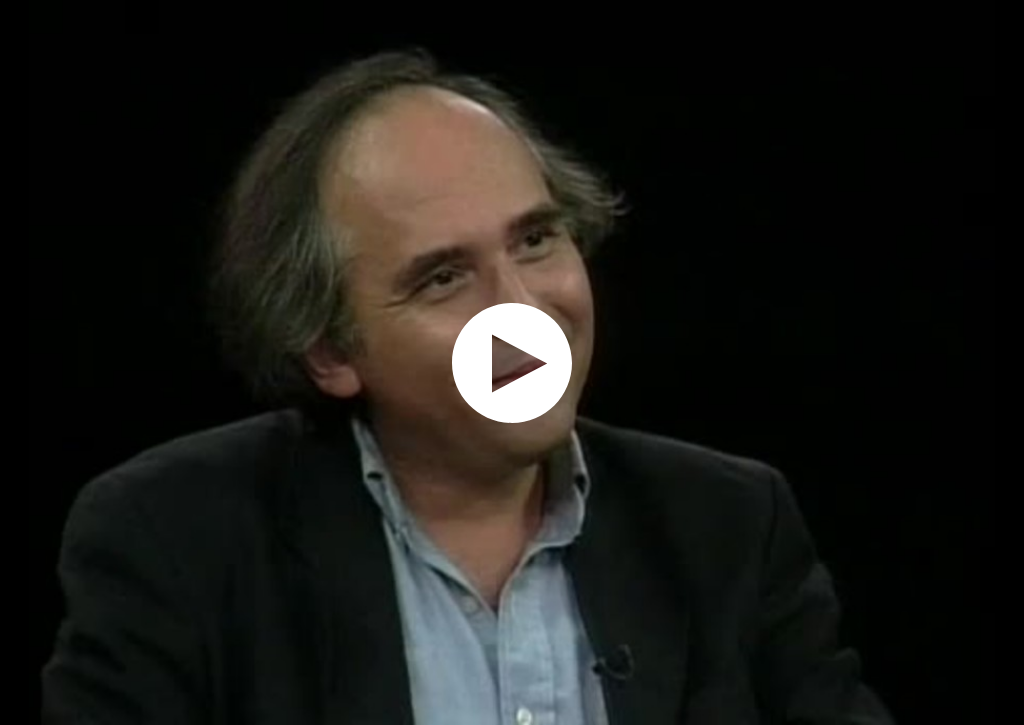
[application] (512, 362)
